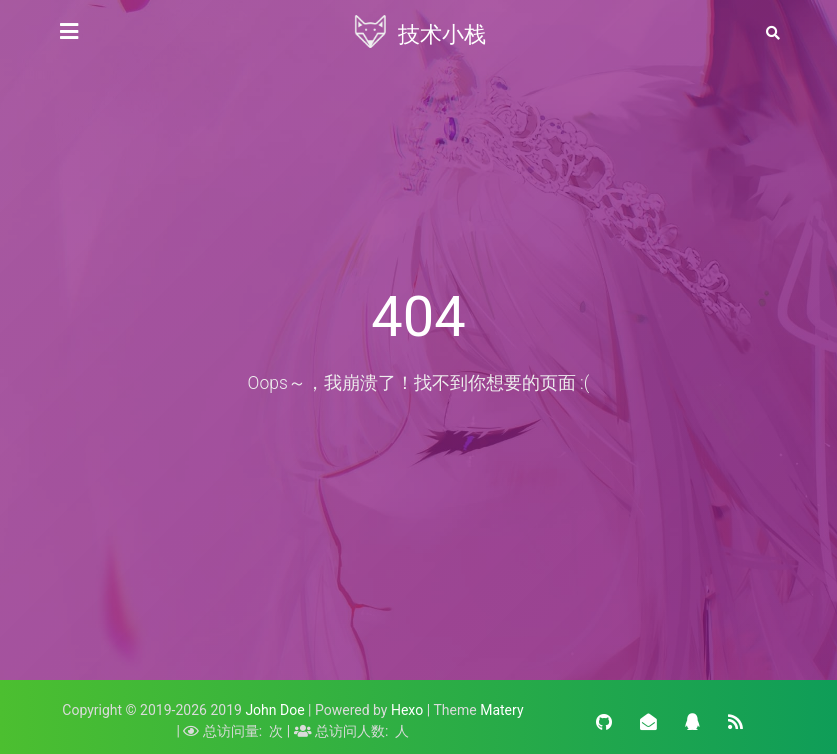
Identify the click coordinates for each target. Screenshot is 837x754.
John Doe (274, 710)
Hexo (407, 710)
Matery (501, 710)
